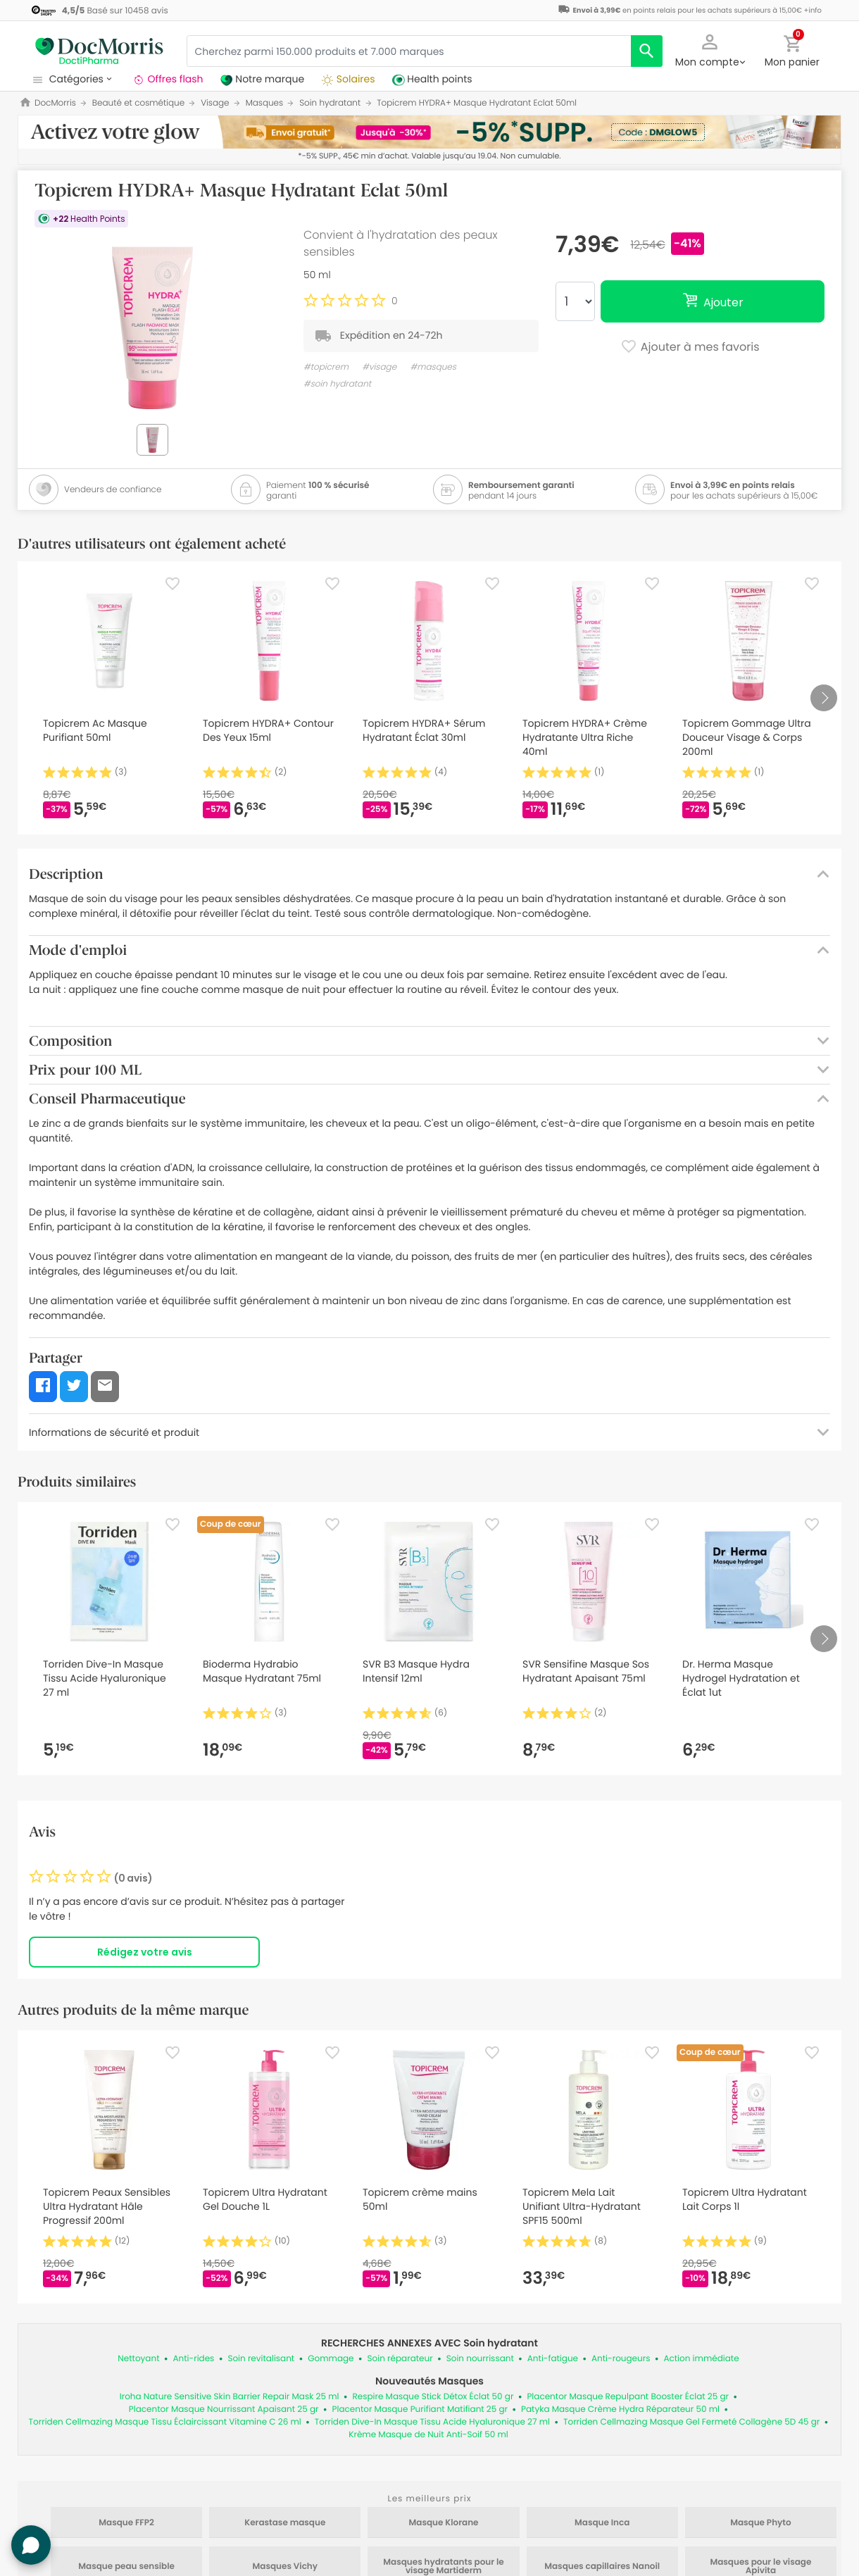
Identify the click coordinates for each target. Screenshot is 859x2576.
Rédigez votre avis (144, 1952)
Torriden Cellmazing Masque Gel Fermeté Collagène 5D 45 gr (691, 2422)
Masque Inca (602, 2523)
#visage (379, 367)
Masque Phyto (760, 2523)
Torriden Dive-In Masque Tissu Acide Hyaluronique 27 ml (432, 2422)
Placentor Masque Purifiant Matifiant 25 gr (420, 2409)
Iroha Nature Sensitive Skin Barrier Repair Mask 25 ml (229, 2397)
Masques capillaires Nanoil (602, 2567)
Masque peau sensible (126, 2567)
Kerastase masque (284, 2523)
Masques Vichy (285, 2567)
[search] (647, 51)
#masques (433, 367)
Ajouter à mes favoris (689, 348)
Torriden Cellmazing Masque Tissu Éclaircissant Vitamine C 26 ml (165, 2422)
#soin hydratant (337, 384)
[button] (709, 49)
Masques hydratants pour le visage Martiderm (443, 2566)
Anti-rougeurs (620, 2359)
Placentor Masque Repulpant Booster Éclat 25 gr (628, 2397)
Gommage (330, 2359)
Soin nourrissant (480, 2359)
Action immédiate (701, 2359)
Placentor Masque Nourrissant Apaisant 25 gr (224, 2409)
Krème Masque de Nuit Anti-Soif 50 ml (428, 2435)
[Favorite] (172, 584)
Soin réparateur (400, 2359)
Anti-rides (194, 2359)
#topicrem (326, 367)
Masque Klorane (444, 2523)
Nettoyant (138, 2359)
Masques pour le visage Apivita (760, 2566)
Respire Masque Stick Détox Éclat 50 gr (432, 2397)
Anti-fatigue (552, 2359)
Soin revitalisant (260, 2359)
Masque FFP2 (126, 2523)
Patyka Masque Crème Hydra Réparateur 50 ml (620, 2409)
